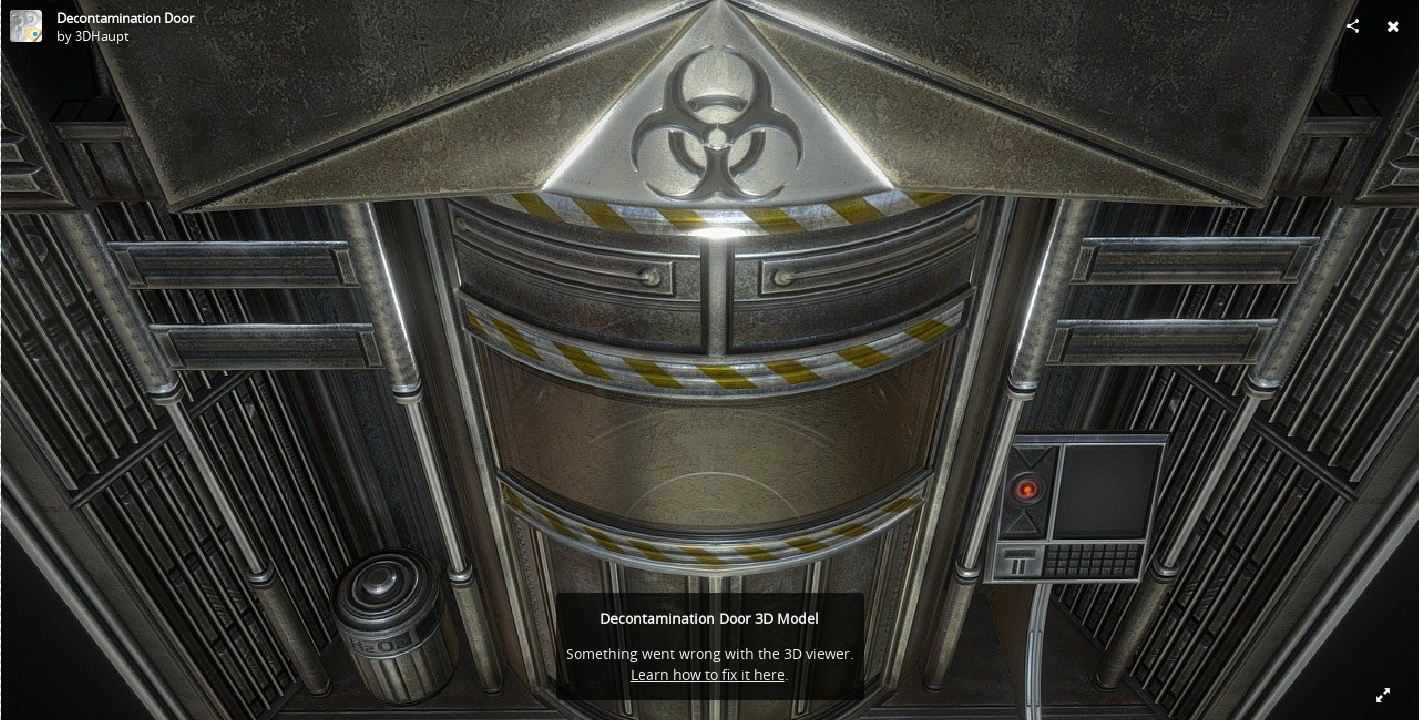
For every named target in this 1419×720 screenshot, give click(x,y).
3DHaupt (102, 36)
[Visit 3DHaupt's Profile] (26, 26)
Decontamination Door (125, 18)
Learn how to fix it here (708, 674)
